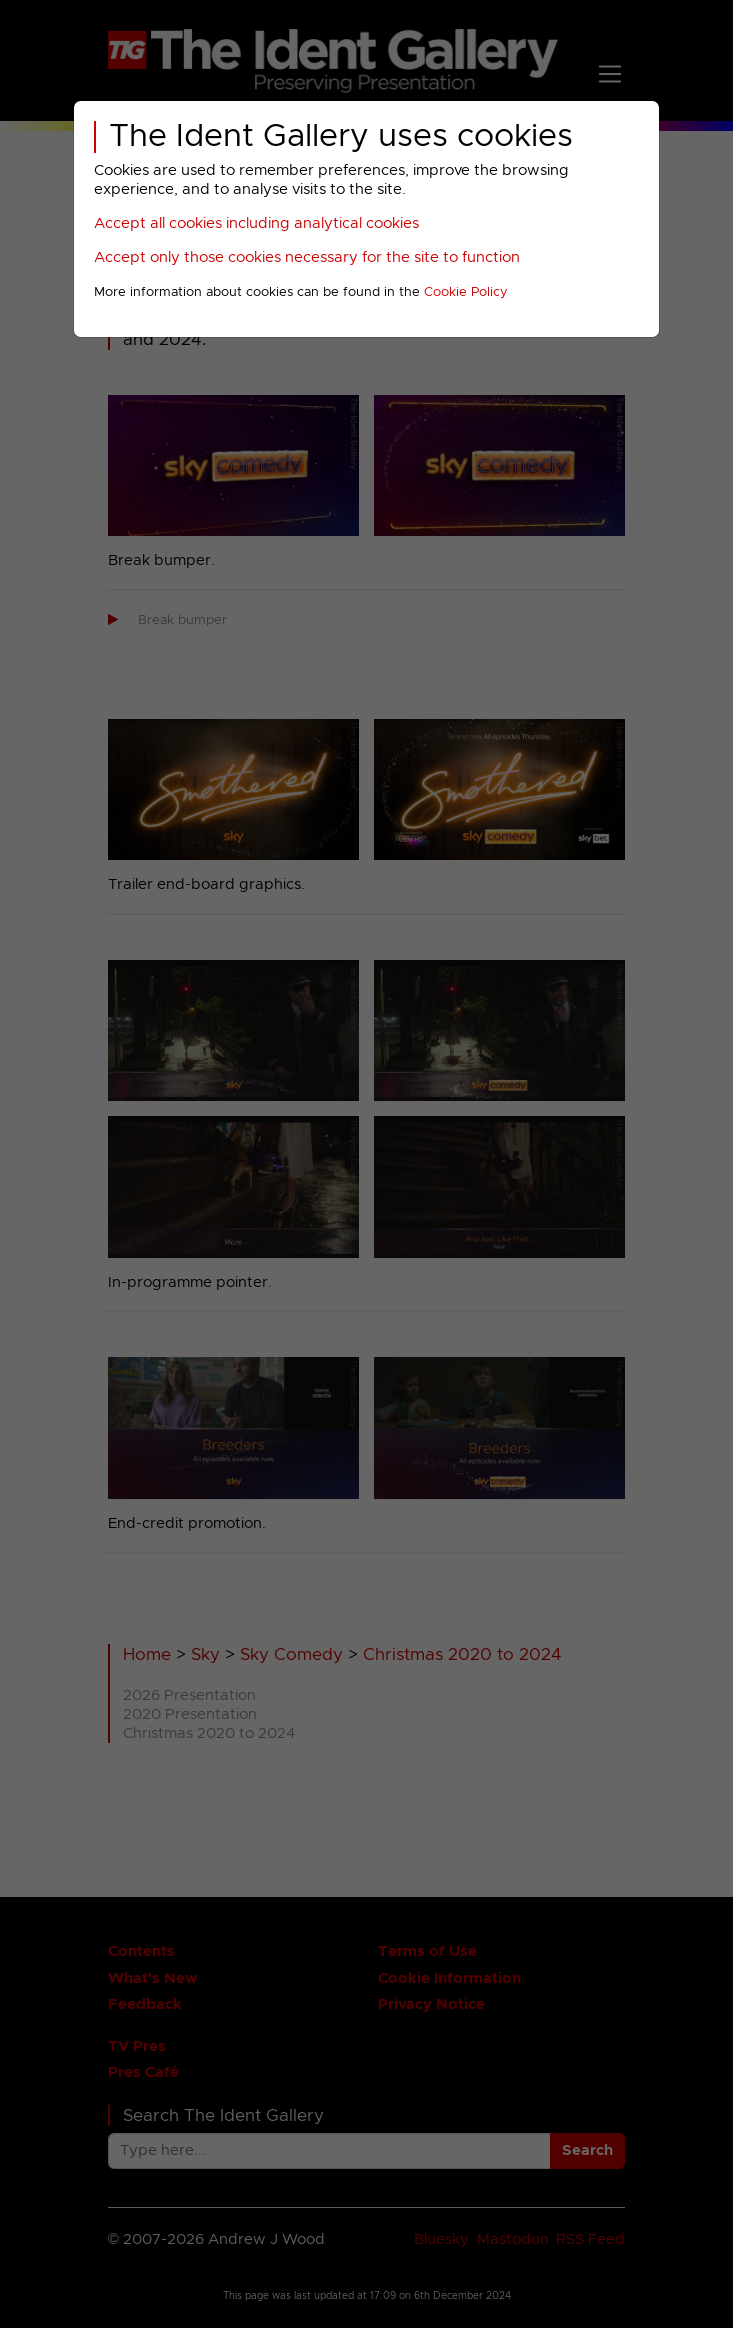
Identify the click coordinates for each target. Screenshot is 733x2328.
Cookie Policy (466, 292)
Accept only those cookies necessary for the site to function (307, 257)
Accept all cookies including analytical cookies (256, 223)
